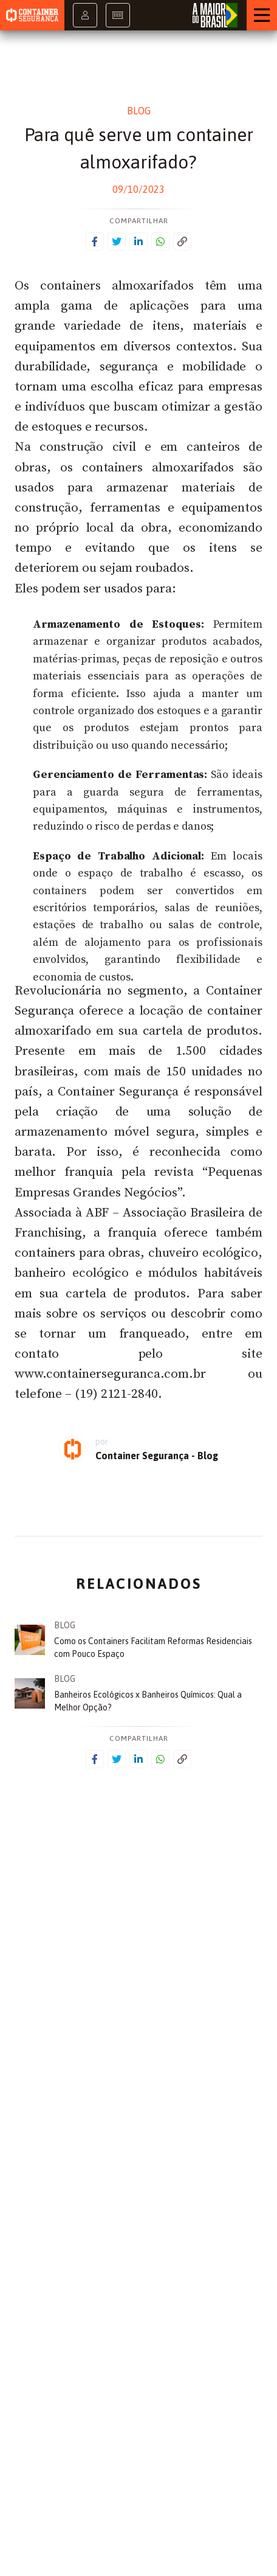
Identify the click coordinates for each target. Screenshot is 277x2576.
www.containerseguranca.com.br (110, 1374)
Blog (139, 110)
